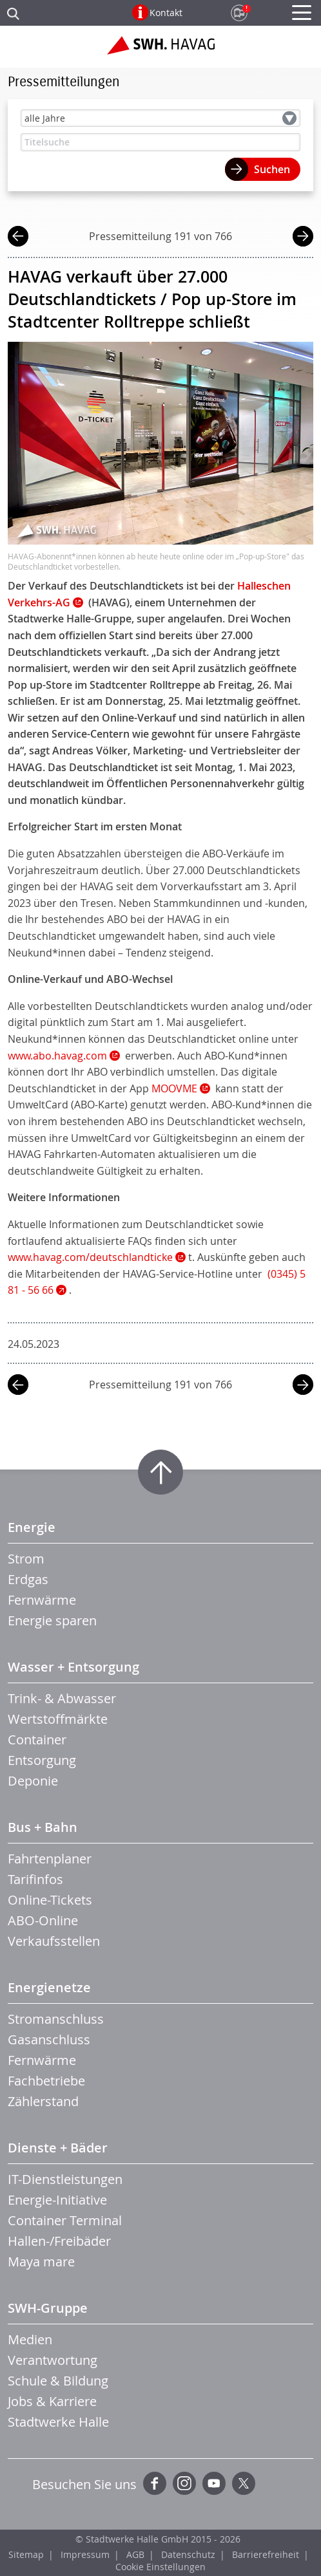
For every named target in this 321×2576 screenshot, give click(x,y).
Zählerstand (43, 2101)
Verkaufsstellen (54, 1941)
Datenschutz (188, 2554)
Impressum (85, 2554)
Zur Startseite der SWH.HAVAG (161, 50)
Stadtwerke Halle (58, 2422)
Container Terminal (65, 2220)
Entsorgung (42, 1760)
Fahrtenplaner (50, 1858)
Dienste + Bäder (58, 2147)
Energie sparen (52, 1620)
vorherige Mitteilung (18, 238)
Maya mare (41, 2261)
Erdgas (28, 1579)
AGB (135, 2554)
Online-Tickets (50, 1900)
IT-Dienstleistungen (65, 2179)
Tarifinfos (35, 1879)
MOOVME (174, 1088)
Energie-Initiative (57, 2199)
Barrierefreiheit (265, 2554)
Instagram (184, 2483)
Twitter (243, 2483)
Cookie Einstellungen (160, 2567)
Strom (26, 1558)
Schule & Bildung (58, 2380)
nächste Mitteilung (303, 238)
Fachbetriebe (46, 2080)
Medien (30, 2339)
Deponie (33, 1780)
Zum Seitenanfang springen (160, 1472)
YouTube (214, 2483)
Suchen (272, 169)
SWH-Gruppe (48, 2308)
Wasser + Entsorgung (73, 1666)
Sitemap (26, 2554)
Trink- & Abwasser (62, 1698)
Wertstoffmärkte (58, 1719)
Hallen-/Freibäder (59, 2241)
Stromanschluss (56, 2019)
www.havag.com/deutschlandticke (90, 1257)
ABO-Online (43, 1920)
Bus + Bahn (42, 1827)
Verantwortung (52, 2360)
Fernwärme (42, 1600)
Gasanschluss (49, 2039)
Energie (31, 1527)
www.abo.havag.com (57, 1056)
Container (37, 1739)
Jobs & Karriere (52, 2401)
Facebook (154, 2483)
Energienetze (49, 1987)
